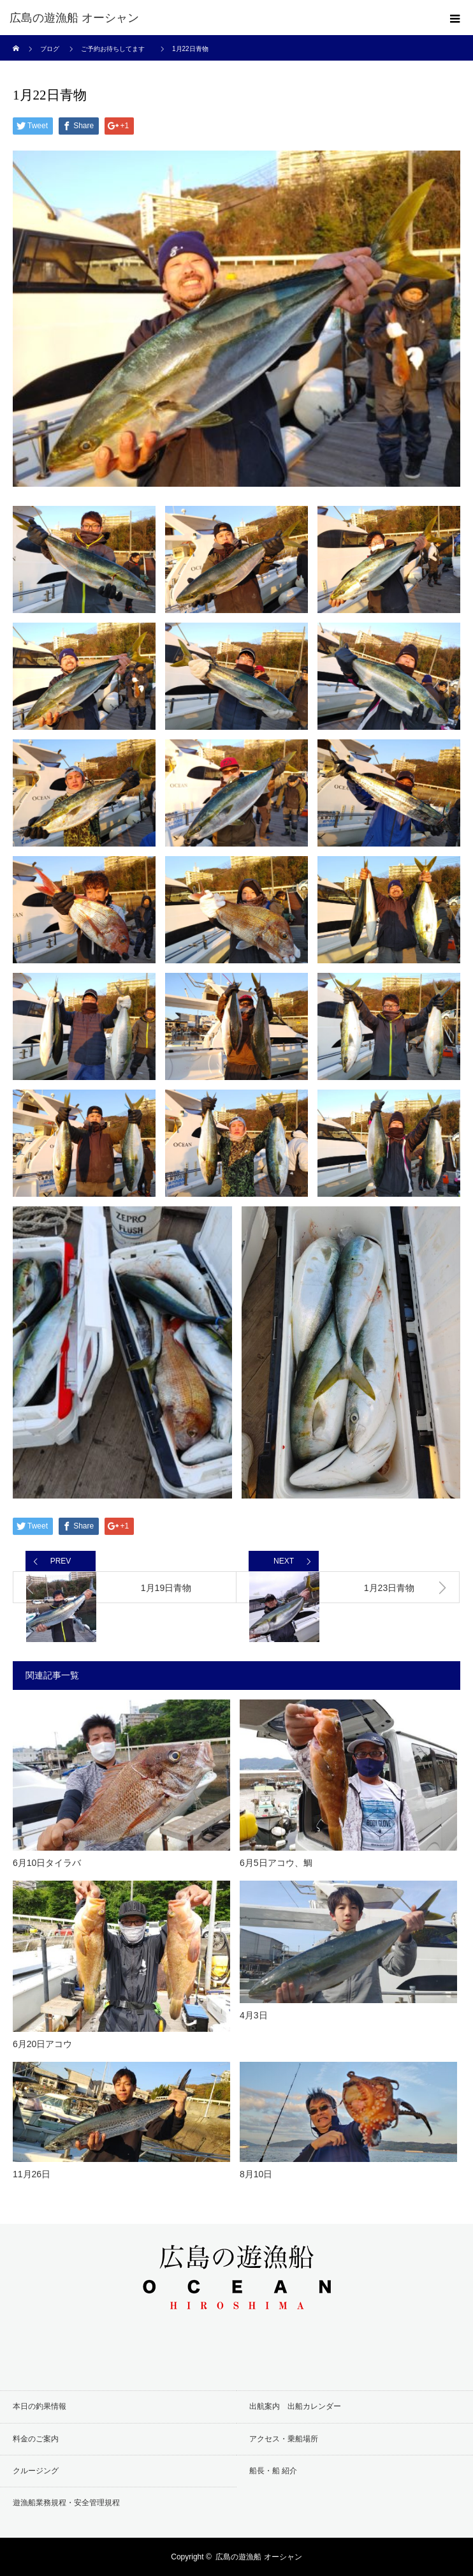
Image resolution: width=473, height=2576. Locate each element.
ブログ (49, 48)
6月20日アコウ (42, 2044)
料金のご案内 (36, 2438)
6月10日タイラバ (47, 1863)
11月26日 (31, 2174)
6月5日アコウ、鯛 (276, 1863)
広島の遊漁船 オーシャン (74, 17)
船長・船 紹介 (273, 2470)
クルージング (36, 2470)
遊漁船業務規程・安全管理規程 (66, 2502)
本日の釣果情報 (39, 2406)
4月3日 (254, 2015)
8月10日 (256, 2174)
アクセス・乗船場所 (283, 2438)
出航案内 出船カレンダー (295, 2406)
